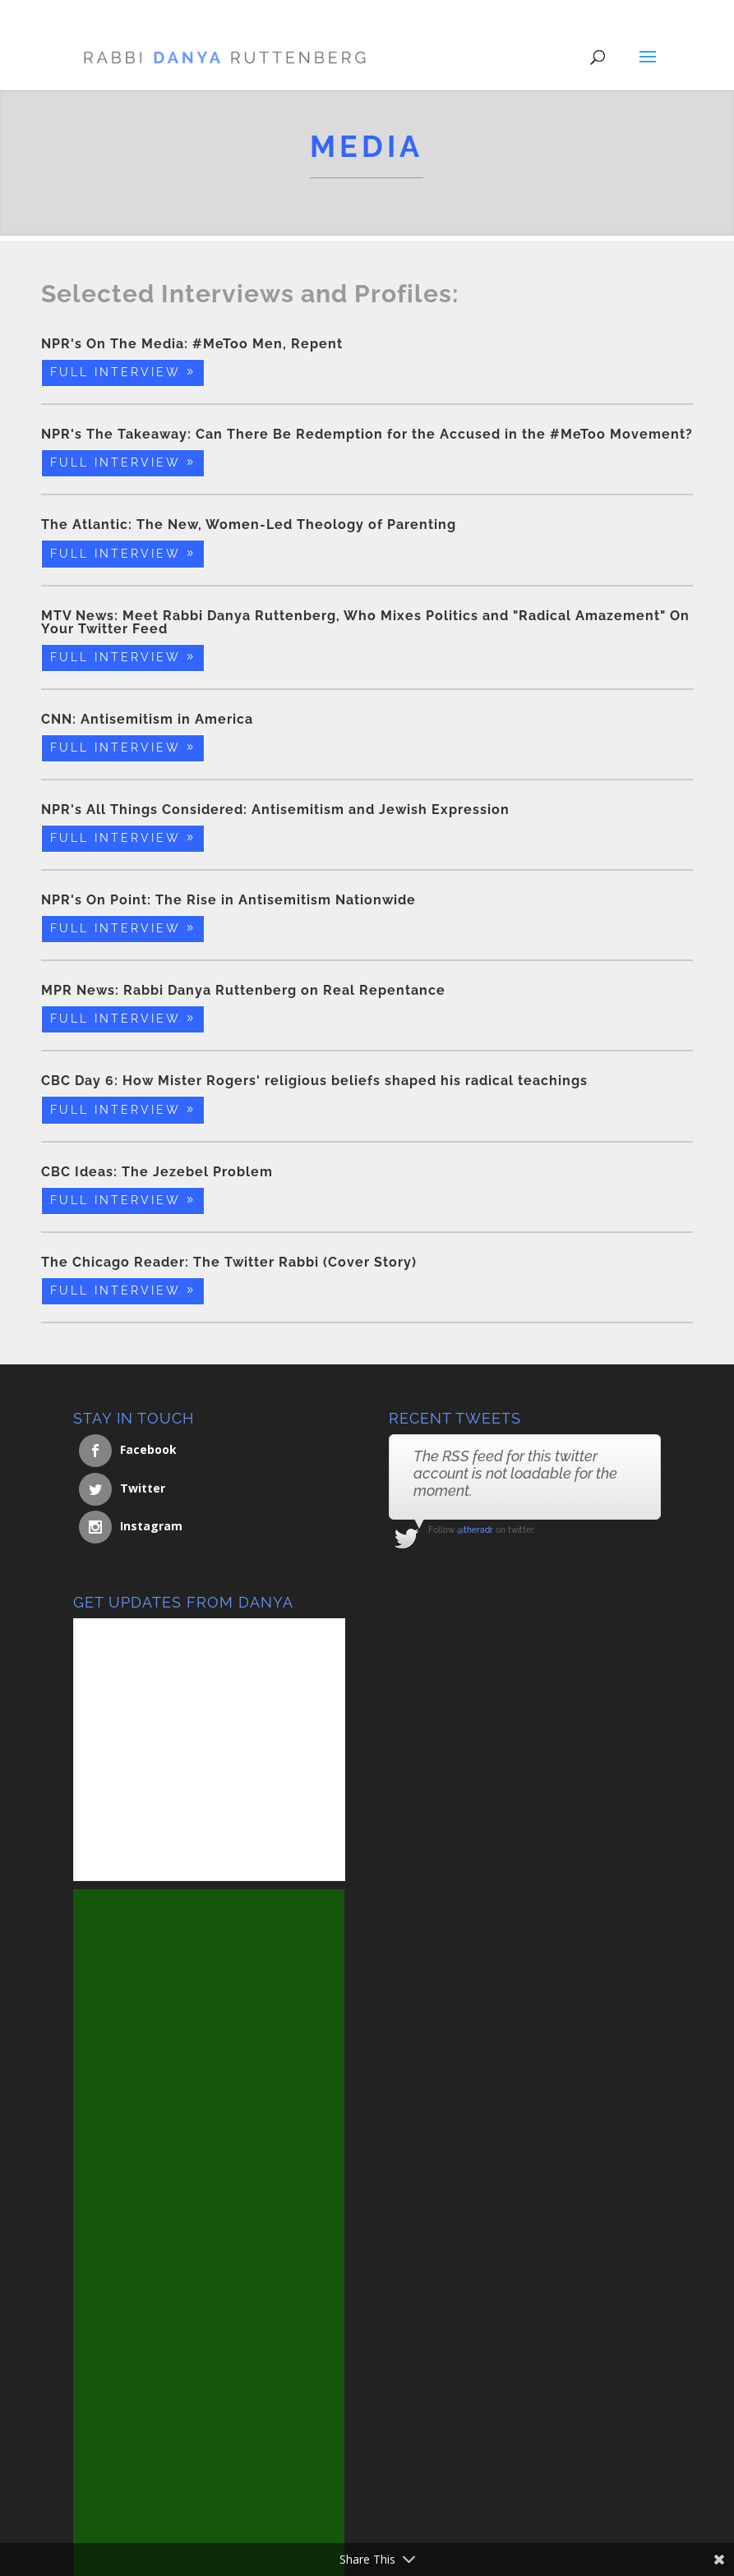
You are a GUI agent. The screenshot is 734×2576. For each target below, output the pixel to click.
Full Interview (115, 372)
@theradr (475, 1529)
